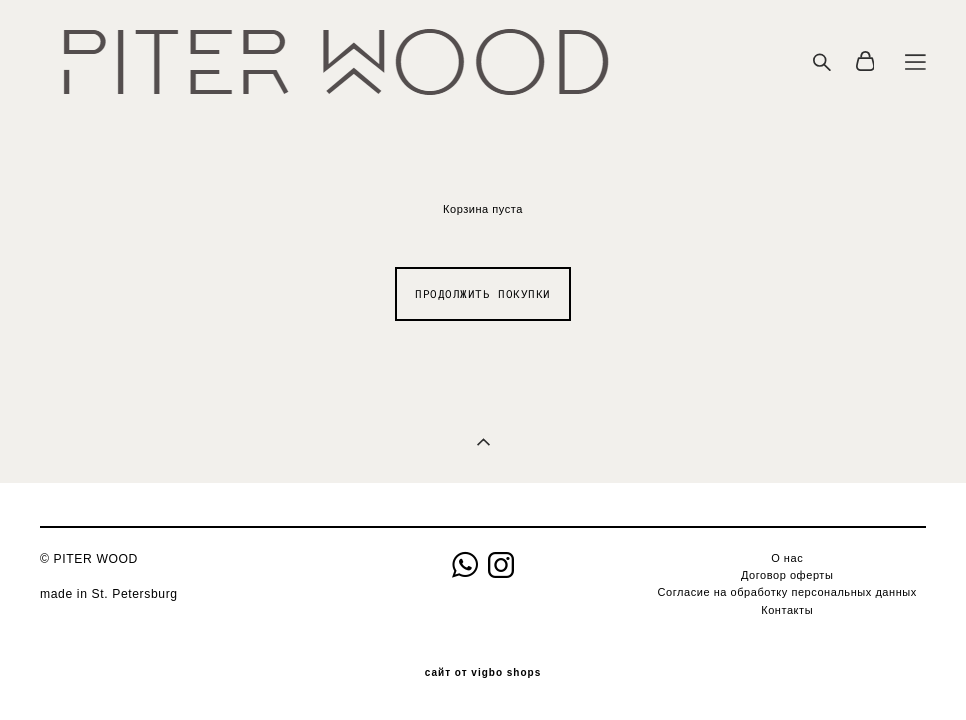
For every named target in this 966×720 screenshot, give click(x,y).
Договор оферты (787, 575)
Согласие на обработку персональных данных (787, 592)
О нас (787, 558)
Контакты (787, 610)
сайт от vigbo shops (483, 673)
